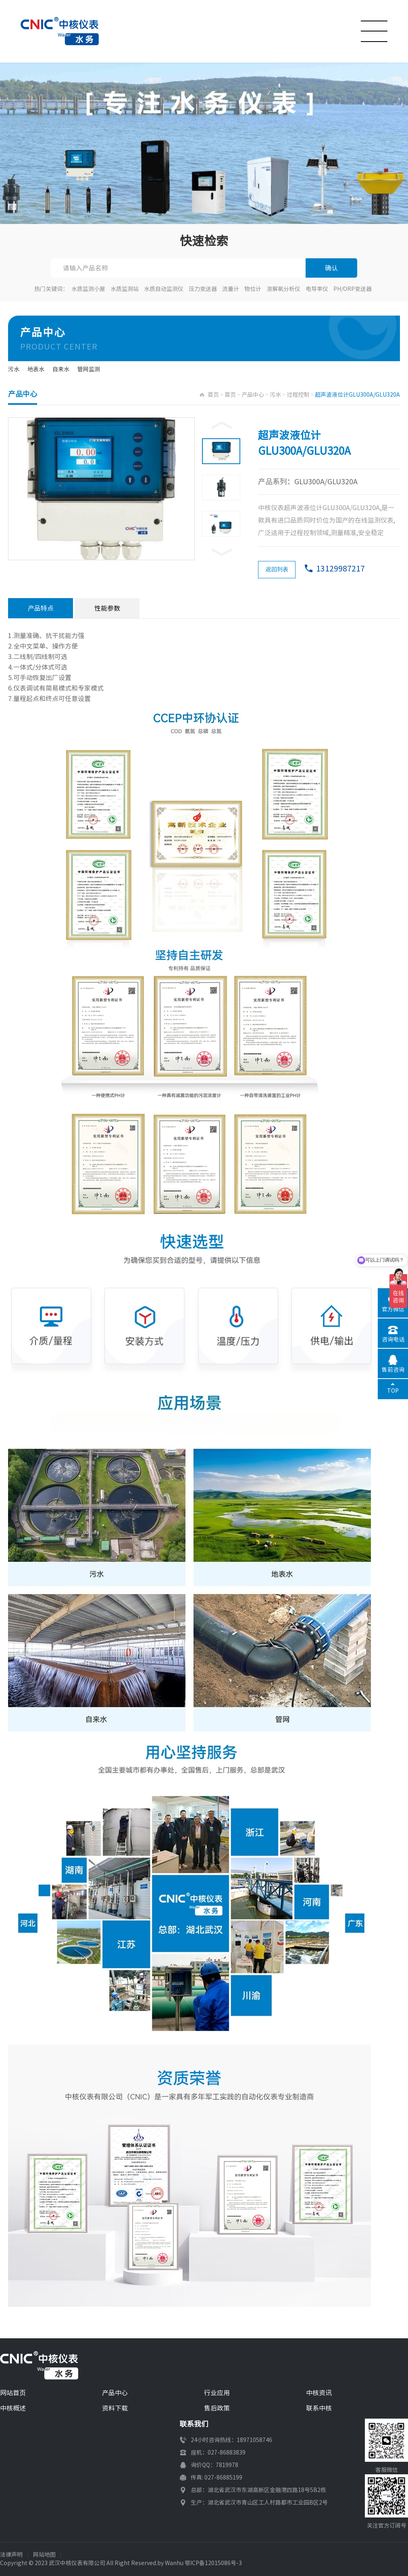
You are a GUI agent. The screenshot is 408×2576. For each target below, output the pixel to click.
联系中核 (319, 2408)
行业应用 (217, 2393)
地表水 (35, 369)
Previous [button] (221, 425)
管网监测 (88, 369)
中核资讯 (319, 2393)
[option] (101, 489)
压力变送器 (203, 289)
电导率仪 (317, 289)
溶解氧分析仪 (283, 289)
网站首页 (13, 2393)
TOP (393, 1391)
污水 (13, 369)
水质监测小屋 (88, 289)
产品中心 (252, 395)
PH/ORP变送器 (352, 289)
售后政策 (217, 2408)
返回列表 (277, 569)
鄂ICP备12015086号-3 (213, 2563)
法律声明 (11, 2554)
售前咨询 (393, 1370)
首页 (213, 395)
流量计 (230, 289)
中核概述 (13, 2408)
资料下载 (115, 2408)
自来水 (60, 369)
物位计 (252, 289)
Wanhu (174, 2563)
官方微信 (393, 1309)
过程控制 (298, 395)
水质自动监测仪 (163, 289)
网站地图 (44, 2554)
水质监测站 (124, 289)
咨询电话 (393, 1339)
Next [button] (221, 552)
